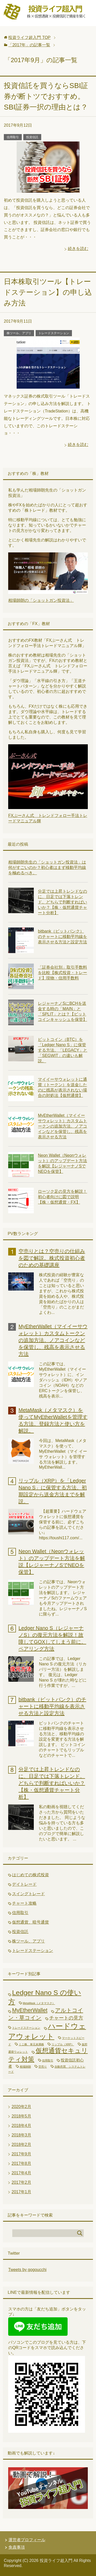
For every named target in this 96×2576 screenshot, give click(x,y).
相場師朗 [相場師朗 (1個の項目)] (25, 2066)
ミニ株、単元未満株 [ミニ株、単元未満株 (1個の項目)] (31, 2044)
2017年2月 (21, 2182)
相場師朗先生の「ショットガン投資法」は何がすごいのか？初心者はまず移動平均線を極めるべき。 (47, 867)
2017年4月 (21, 2173)
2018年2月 (21, 2144)
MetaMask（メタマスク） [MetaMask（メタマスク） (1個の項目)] (39, 2003)
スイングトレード (28, 1894)
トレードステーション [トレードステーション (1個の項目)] (26, 2027)
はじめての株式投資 (30, 1875)
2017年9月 (21, 2154)
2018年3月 (21, 2135)
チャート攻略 (24, 1903)
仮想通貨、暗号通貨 (30, 1922)
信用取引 (13, 137)
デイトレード (24, 1884)
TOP (29, 37)
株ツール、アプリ (19, 333)
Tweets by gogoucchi (27, 2269)
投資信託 (32, 137)
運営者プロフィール (26, 2540)
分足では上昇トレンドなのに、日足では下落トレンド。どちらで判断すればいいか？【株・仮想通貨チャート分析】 (62, 902)
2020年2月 (21, 2106)
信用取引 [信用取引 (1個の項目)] (47, 2060)
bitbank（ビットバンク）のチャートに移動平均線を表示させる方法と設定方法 (62, 936)
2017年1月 (21, 2192)
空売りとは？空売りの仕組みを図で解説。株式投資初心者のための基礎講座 (51, 1258)
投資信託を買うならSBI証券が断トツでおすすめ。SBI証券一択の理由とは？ (46, 96)
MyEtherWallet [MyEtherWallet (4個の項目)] (29, 2010)
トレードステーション (53, 333)
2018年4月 (21, 2125)
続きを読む (78, 248)
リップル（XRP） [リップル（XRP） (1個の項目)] (62, 2044)
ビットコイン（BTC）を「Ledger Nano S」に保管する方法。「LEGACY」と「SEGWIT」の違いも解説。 (62, 1050)
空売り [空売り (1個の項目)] (42, 2066)
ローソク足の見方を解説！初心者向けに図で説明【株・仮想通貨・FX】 (62, 1196)
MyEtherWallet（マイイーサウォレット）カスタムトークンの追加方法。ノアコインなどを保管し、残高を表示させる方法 (62, 1126)
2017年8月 (21, 2163)
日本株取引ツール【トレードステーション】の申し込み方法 (48, 292)
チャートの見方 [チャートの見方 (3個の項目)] (66, 2018)
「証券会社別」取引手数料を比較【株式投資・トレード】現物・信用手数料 (62, 972)
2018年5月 (21, 2116)
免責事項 (16, 2547)
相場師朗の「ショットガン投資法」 (41, 600)
